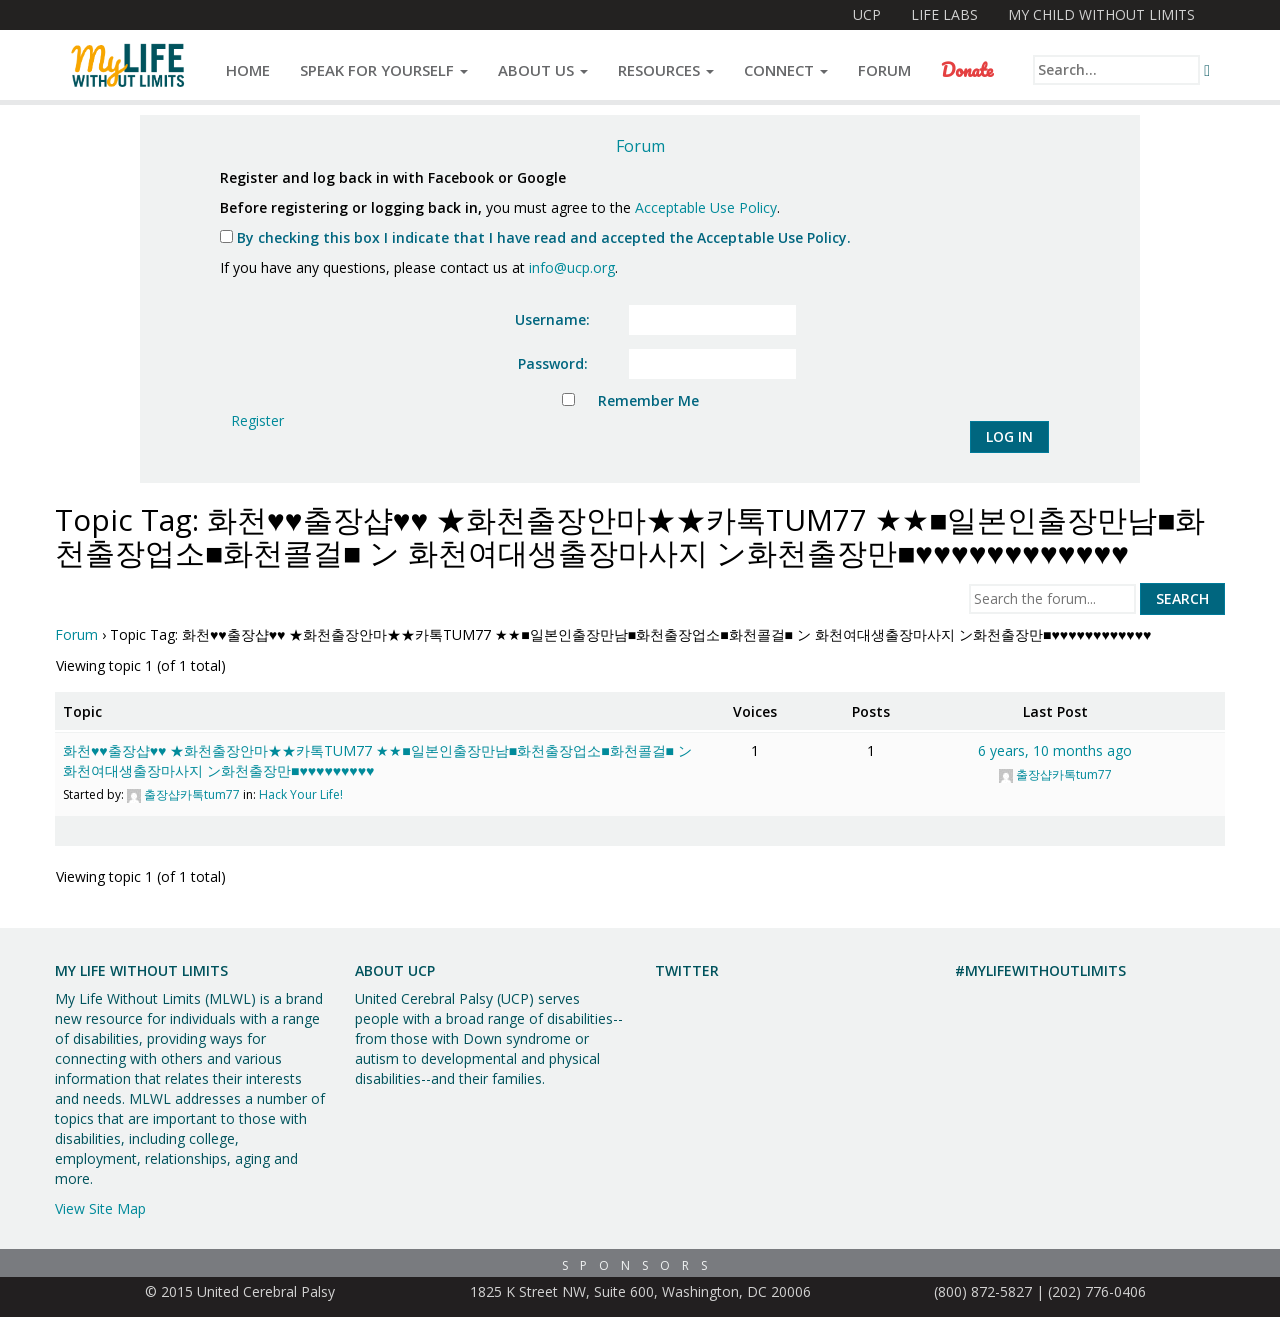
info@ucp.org (572, 267)
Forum (884, 70)
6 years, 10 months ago (1055, 750)
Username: (552, 319)
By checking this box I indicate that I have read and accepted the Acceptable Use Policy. (535, 237)
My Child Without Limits (1101, 14)
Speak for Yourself (384, 70)
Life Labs (944, 14)
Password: (553, 363)
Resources (666, 70)
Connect (786, 70)
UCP (867, 14)
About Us (543, 70)
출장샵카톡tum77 (192, 794)
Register (257, 420)
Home (248, 70)
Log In (1009, 436)
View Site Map (100, 1208)
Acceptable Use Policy (706, 207)
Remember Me (648, 400)
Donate (967, 70)
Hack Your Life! (301, 794)
